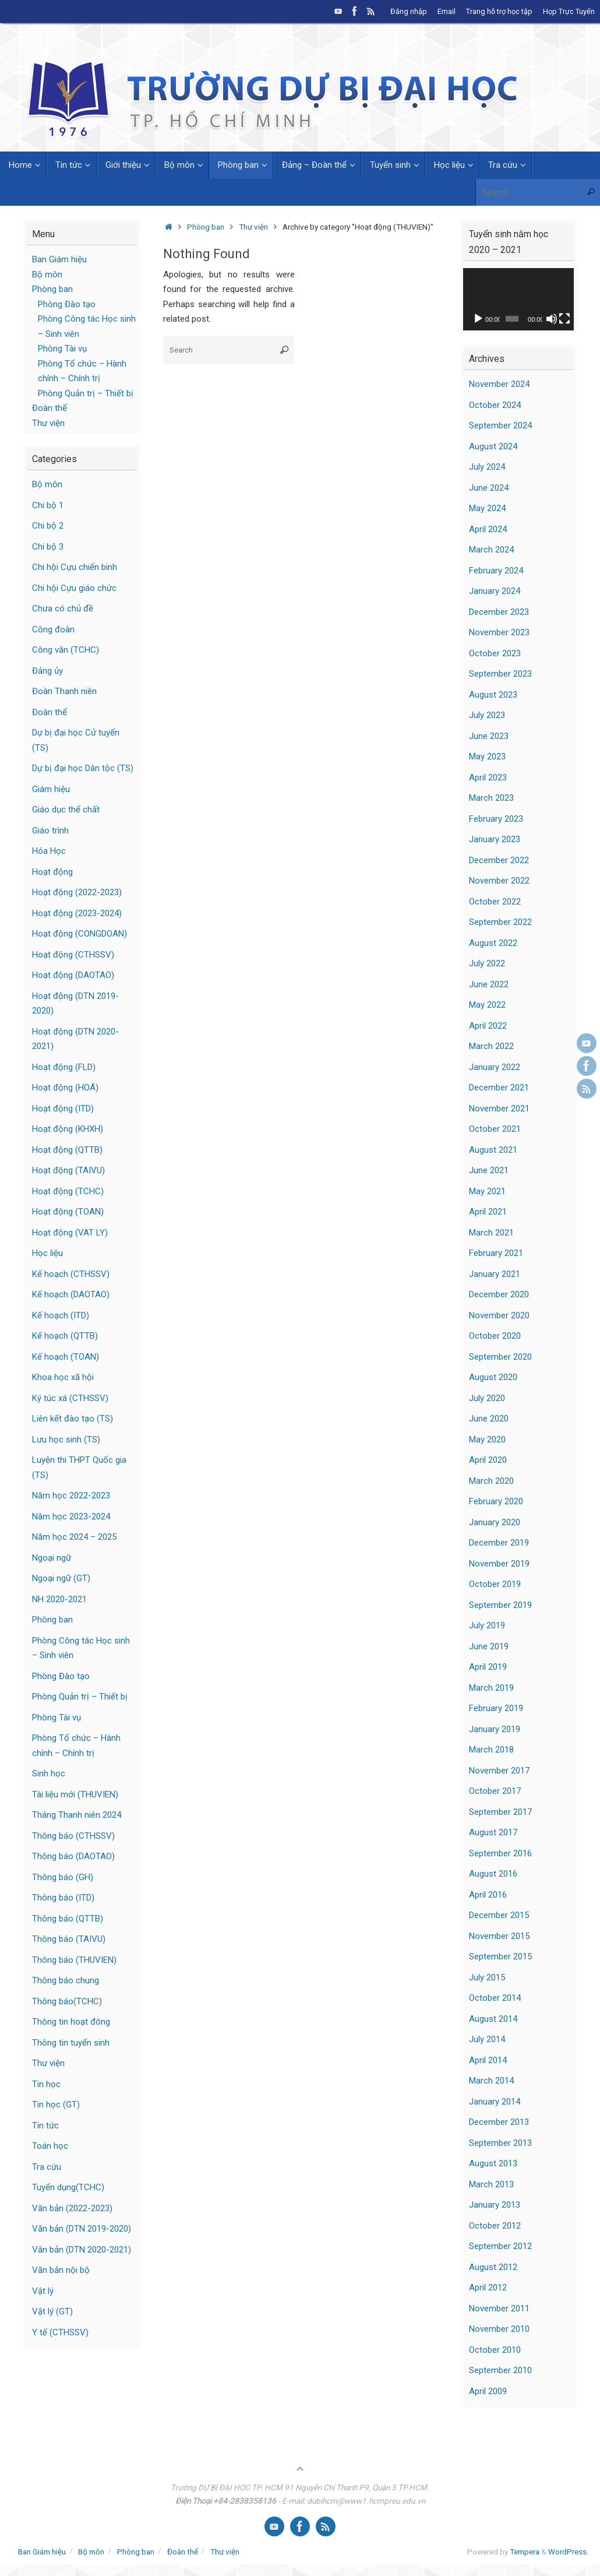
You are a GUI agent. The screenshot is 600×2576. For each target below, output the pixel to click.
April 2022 (488, 1025)
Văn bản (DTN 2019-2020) (81, 2228)
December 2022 (499, 860)
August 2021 (493, 1150)
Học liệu (47, 1253)
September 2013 (500, 2143)
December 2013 (499, 2122)
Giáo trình (50, 830)
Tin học (46, 2084)
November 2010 (499, 2329)
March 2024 (491, 549)
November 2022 (499, 880)
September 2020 (500, 1357)
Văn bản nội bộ (61, 2270)
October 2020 (495, 1336)
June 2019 (489, 1646)
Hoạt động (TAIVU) (68, 1170)
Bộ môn (47, 274)
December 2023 (499, 612)
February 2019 (496, 1708)
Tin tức (45, 2125)
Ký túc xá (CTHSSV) (70, 1398)
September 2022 (500, 922)
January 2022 (494, 1067)
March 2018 (491, 1749)
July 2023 (487, 715)
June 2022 (489, 984)
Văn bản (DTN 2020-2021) (81, 2249)
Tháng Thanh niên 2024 (76, 1815)
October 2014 (495, 1998)
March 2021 (491, 1232)
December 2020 (499, 1294)
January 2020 (494, 1522)
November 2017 (499, 1770)
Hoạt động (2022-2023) (77, 892)
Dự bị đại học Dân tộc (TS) (82, 768)
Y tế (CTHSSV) (60, 2332)
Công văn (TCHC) (65, 650)
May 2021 (487, 1191)
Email (446, 11)
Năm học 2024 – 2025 (74, 1537)
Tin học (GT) (56, 2104)
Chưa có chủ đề (62, 608)
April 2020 (488, 1460)
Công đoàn (53, 629)
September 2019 (500, 1605)
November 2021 (499, 1108)
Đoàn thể (49, 408)
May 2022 (487, 1005)
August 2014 (493, 2019)
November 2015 (499, 1936)
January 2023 (494, 839)
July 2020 (487, 1398)
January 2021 (494, 1274)
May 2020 (487, 1439)
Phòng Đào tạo (67, 304)
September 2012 (500, 2246)
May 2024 (487, 508)
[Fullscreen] (564, 319)
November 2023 (499, 632)
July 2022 (487, 963)
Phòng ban (205, 226)
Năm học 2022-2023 (71, 1495)
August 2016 (493, 1873)
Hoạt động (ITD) (63, 1108)
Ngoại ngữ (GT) (61, 1578)
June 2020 (489, 1418)
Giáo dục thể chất (66, 809)
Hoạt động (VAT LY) (70, 1232)
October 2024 (495, 405)
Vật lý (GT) (52, 2311)
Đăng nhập (408, 11)
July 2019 (487, 1625)
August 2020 (493, 1377)
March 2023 (491, 798)
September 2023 (500, 673)
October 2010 (495, 2350)
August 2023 (493, 694)
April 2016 (488, 1894)
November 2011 (499, 2308)
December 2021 (499, 1087)
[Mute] (551, 319)
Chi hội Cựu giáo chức (74, 588)
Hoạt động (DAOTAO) (73, 975)
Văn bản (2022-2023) (72, 2208)
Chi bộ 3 (47, 546)
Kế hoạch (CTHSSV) (71, 1274)
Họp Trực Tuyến (569, 11)
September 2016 (500, 1853)
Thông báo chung (65, 1980)
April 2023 (488, 777)
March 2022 (491, 1046)
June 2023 (489, 736)
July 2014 (487, 2039)
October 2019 (495, 1584)
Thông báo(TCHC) (67, 2001)
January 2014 (494, 2101)
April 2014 (488, 2060)
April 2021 (488, 1211)
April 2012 (488, 2287)
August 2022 (493, 943)
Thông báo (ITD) (63, 1897)
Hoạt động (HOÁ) (65, 1087)
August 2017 (493, 1832)
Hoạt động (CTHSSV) (73, 954)
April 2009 (488, 2391)
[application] (518, 299)
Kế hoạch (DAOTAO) (71, 1294)
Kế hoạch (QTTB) (65, 1336)
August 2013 (493, 2163)
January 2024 (494, 591)
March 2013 (491, 2184)
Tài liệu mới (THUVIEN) (75, 1794)
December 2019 (499, 1542)
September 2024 (500, 425)
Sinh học (48, 1773)
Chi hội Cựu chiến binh (74, 567)
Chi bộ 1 (47, 505)
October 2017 (495, 1791)
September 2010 (500, 2370)
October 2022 (495, 901)
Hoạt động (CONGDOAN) (79, 933)
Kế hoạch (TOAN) (65, 1357)
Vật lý (43, 2291)
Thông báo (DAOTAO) (73, 1856)
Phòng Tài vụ (62, 348)
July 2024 (487, 467)
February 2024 (496, 570)
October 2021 (495, 1129)
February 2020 (496, 1501)
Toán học (50, 2146)
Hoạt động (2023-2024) (77, 913)
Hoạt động (52, 872)
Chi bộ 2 (47, 525)
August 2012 (493, 2267)
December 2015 (499, 1915)
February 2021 (496, 1253)
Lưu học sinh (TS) (66, 1439)
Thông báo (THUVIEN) (74, 1960)
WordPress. (568, 2551)
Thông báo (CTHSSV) (73, 1836)
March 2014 (491, 2080)
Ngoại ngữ (51, 1558)
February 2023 (496, 819)
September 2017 (500, 1812)
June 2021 (489, 1170)
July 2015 (487, 1977)
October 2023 (495, 653)
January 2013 (494, 2205)
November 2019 (499, 1563)
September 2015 (500, 1956)
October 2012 (495, 2225)
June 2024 (489, 488)
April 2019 (488, 1667)
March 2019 (491, 1688)
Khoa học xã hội (63, 1377)
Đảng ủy (47, 671)
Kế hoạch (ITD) (60, 1315)
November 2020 (499, 1315)
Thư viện (253, 226)
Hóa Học (49, 851)
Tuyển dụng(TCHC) (68, 2187)
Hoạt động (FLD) (64, 1067)
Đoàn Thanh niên (64, 691)
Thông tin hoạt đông (71, 2022)
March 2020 (491, 1481)
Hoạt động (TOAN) (68, 1211)
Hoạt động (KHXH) (67, 1129)
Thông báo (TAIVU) (68, 1939)
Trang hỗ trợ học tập (499, 11)
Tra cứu (46, 2167)
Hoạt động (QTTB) (67, 1150)
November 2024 (499, 384)
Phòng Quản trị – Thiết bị (85, 393)
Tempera (524, 2551)
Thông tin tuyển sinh (71, 2042)
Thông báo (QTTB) (67, 1918)
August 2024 (493, 446)
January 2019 (494, 1729)
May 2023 (487, 756)
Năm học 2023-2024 (71, 1516)
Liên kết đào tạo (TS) (72, 1418)
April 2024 (488, 529)
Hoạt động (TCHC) (68, 1191)
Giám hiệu (51, 789)
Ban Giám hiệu (59, 259)
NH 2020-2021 (59, 1599)
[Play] (478, 319)
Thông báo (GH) (62, 1877)
